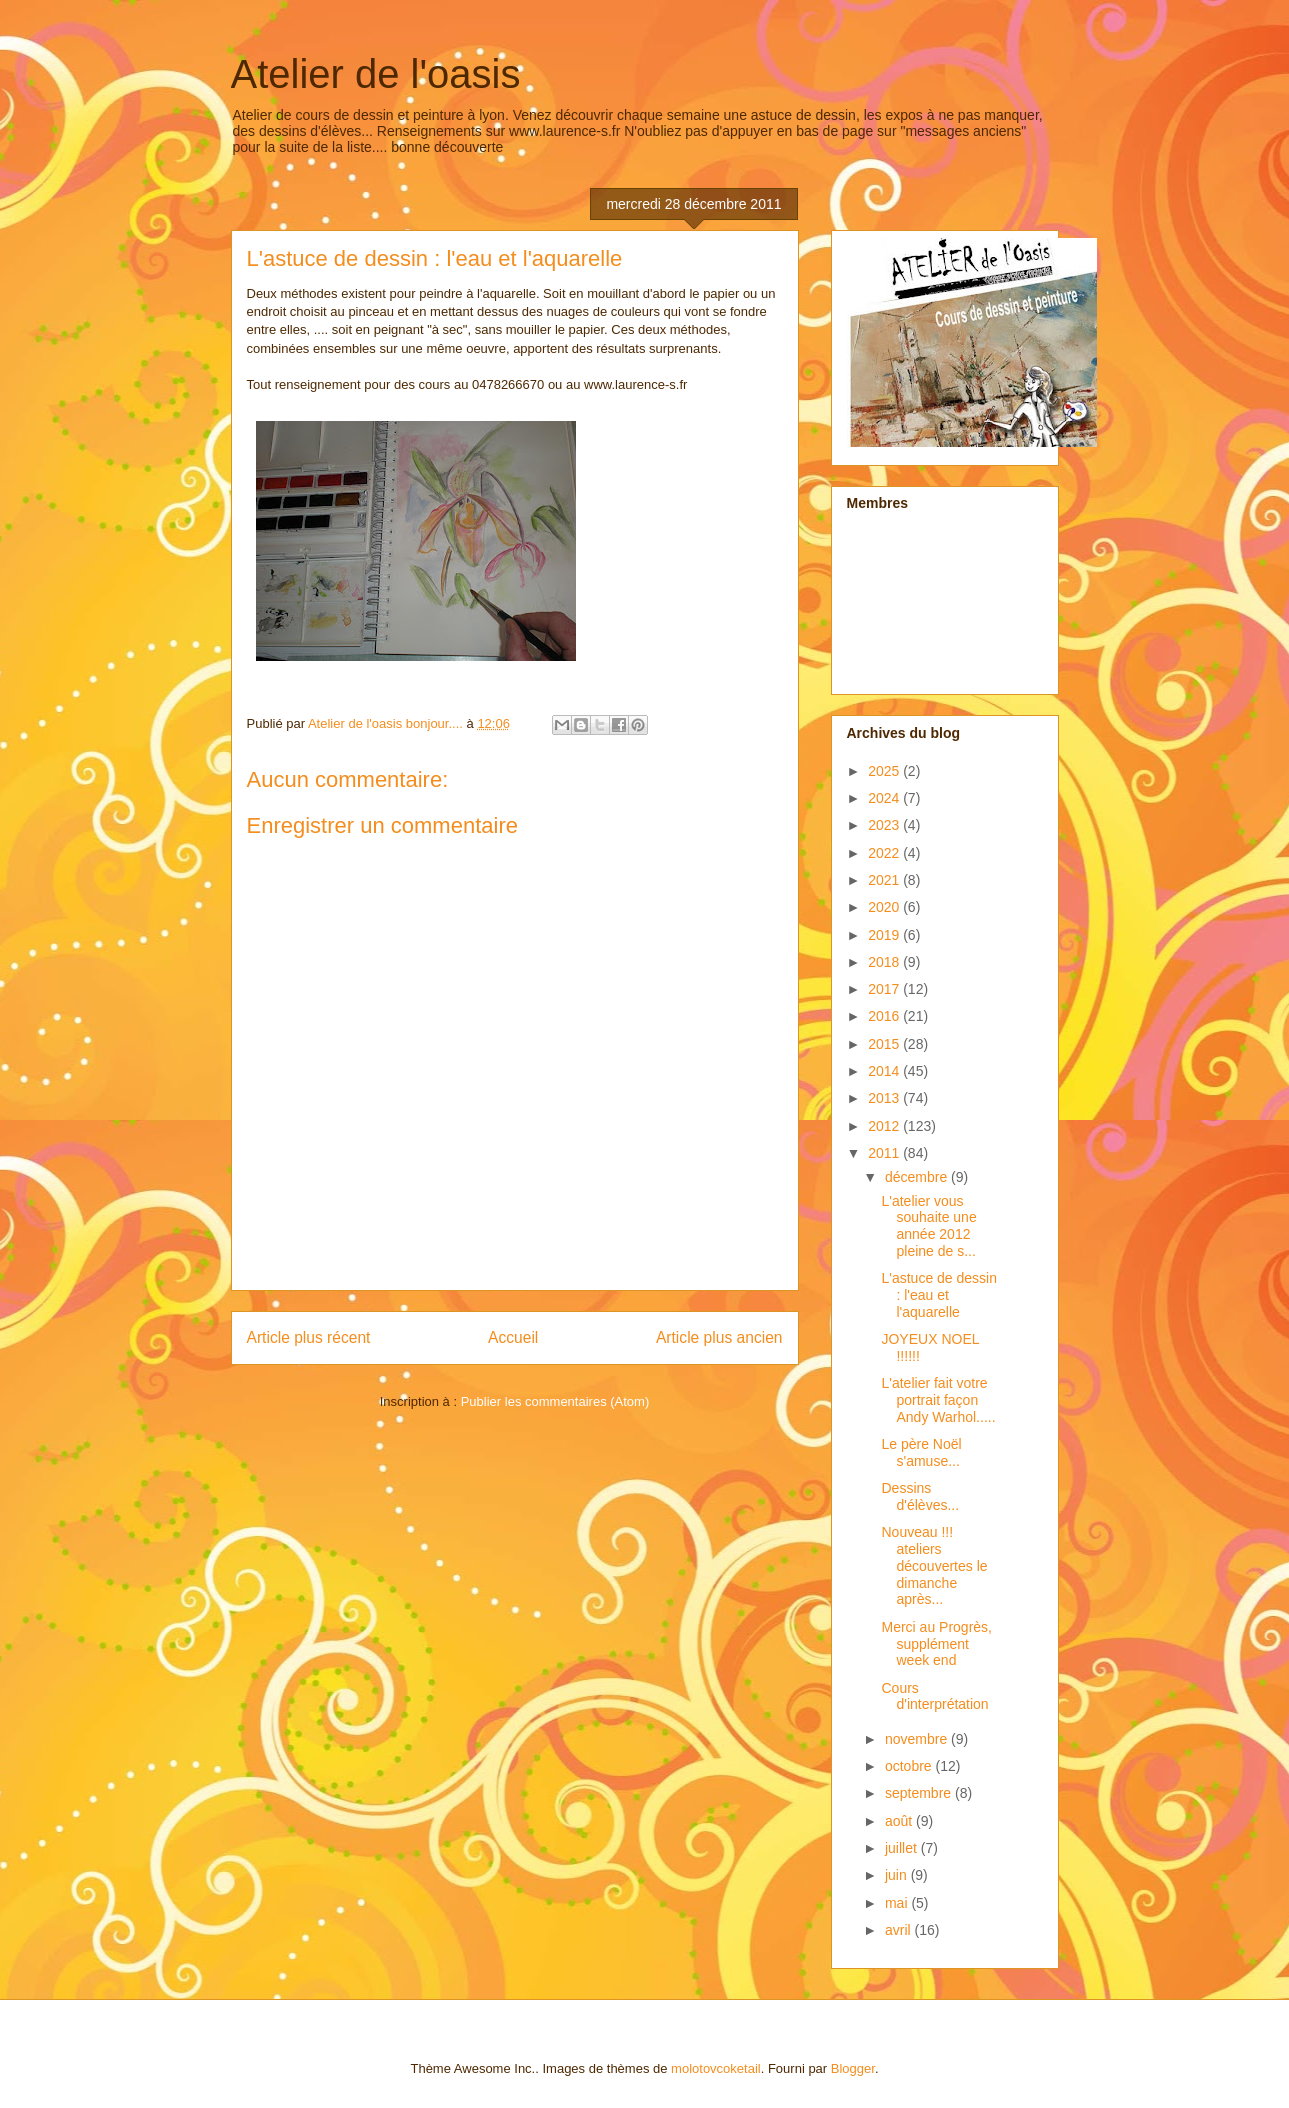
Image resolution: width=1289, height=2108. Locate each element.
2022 (885, 853)
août (900, 1821)
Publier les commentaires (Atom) (555, 1401)
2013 (885, 1098)
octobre (910, 1766)
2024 (885, 798)
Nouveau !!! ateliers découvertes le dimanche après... (934, 1565)
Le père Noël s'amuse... (921, 1452)
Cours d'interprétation (934, 1696)
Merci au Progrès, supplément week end (936, 1644)
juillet (903, 1848)
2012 (885, 1126)
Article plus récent (309, 1337)
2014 (885, 1071)
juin (898, 1875)
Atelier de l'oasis (376, 74)
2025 (885, 771)
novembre (918, 1739)
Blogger (853, 2068)
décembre (918, 1177)
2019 (885, 935)
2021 (885, 880)
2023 (885, 825)
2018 (885, 962)
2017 (885, 989)
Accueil (513, 1337)
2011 (885, 1153)
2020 (885, 907)
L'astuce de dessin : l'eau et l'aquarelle (939, 1295)
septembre (920, 1793)
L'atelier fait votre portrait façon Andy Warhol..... (938, 1400)
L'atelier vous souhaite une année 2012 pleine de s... (928, 1226)
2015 (885, 1044)
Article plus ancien (719, 1337)
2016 (885, 1016)
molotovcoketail (716, 2068)
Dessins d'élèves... (920, 1496)
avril (900, 1930)
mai (898, 1903)
